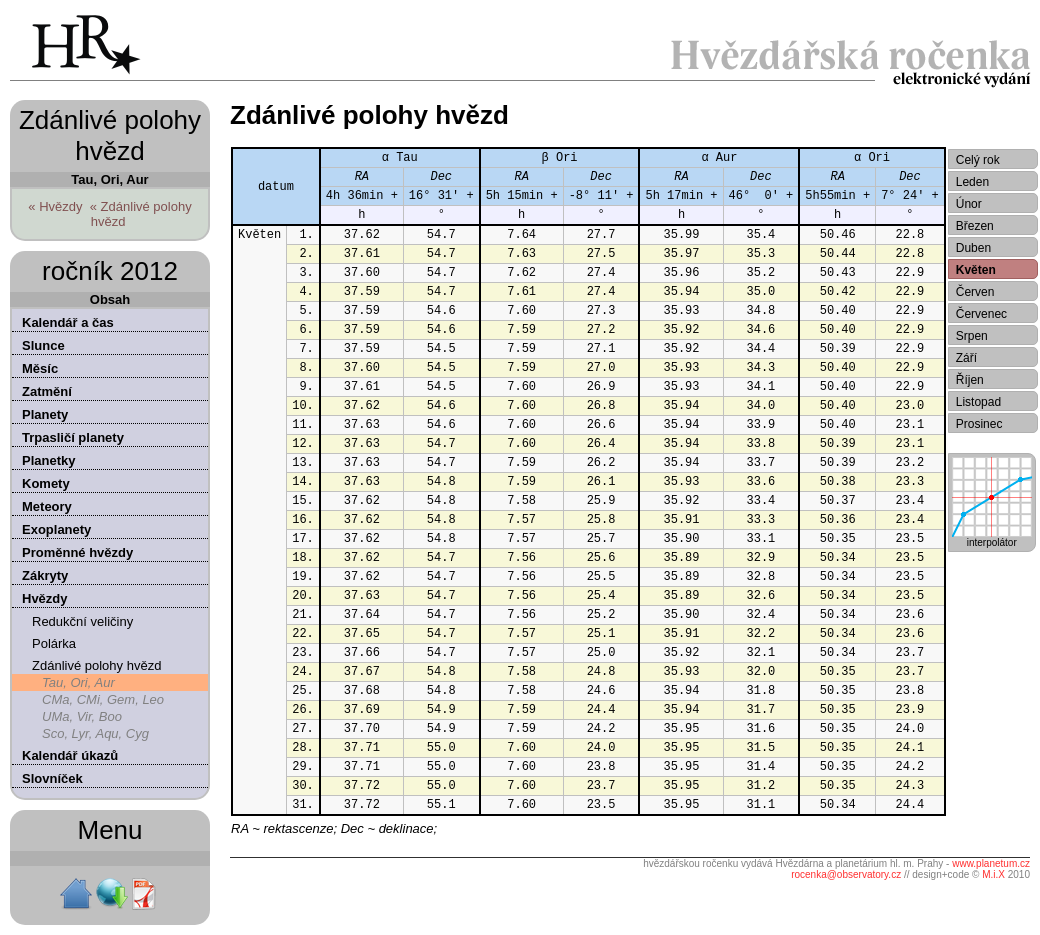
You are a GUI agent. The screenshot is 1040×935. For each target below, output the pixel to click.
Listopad (978, 402)
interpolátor (992, 538)
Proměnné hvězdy (77, 552)
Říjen (970, 380)
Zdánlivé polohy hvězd (96, 665)
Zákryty (45, 575)
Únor (969, 204)
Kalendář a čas (68, 322)
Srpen (972, 336)
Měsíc (40, 368)
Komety (46, 483)
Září (966, 358)
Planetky (48, 460)
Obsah (110, 299)
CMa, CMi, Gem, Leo (103, 699)
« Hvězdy (55, 206)
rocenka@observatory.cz (846, 874)
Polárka (54, 643)
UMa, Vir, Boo (82, 716)
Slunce (43, 345)
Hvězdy (45, 598)
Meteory (47, 506)
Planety (45, 414)
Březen (975, 226)
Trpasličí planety (73, 437)
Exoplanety (56, 529)
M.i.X (993, 874)
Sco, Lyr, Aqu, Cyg (95, 733)
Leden (972, 182)
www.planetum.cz (991, 863)
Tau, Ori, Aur (78, 682)
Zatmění (47, 391)
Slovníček (52, 778)
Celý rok (978, 160)
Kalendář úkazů (70, 755)
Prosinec (979, 424)
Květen (976, 270)
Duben (973, 248)
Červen (975, 292)
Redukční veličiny (82, 621)
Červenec (981, 314)
